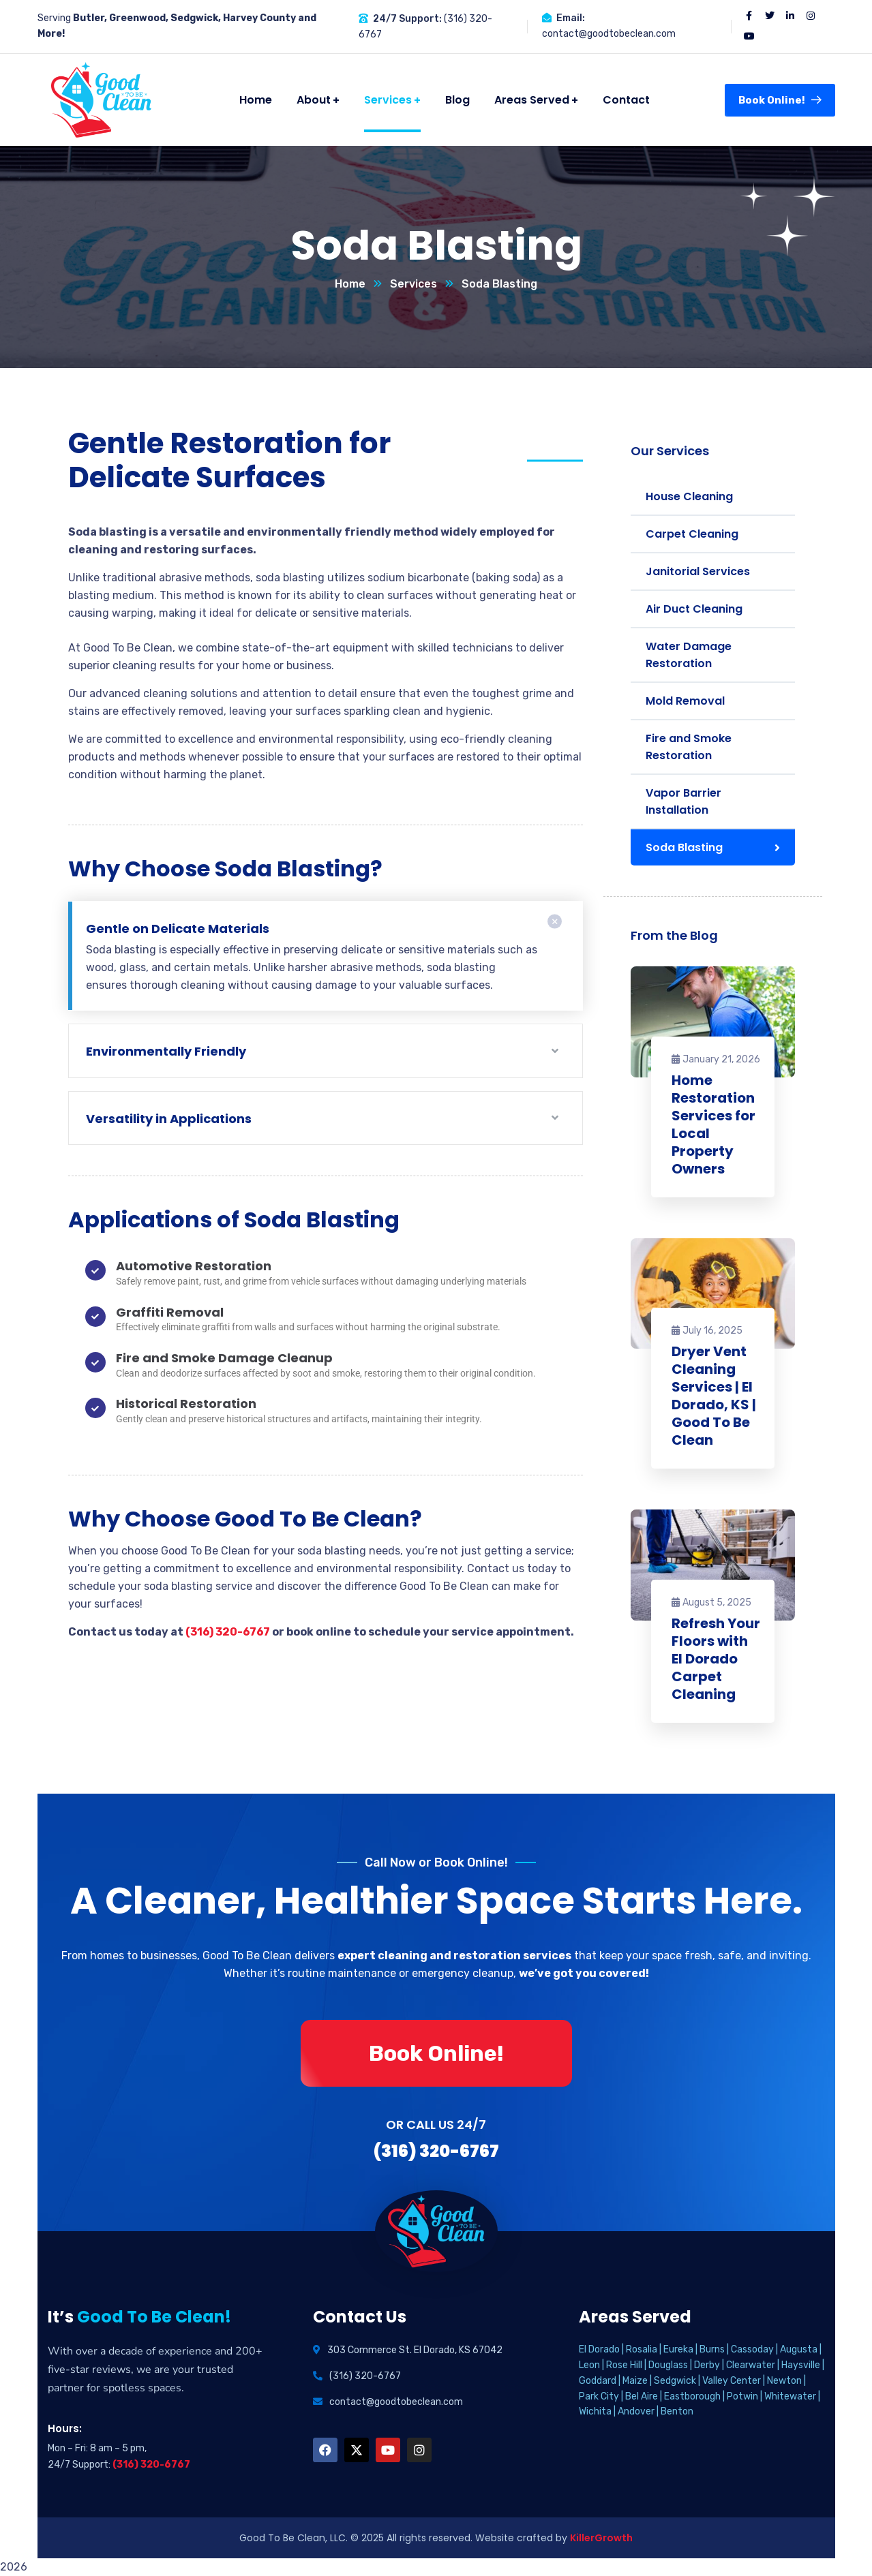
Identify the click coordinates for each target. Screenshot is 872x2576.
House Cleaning (689, 496)
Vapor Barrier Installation (683, 801)
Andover (636, 2411)
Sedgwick (675, 2381)
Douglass (668, 2365)
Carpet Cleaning (692, 534)
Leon (589, 2365)
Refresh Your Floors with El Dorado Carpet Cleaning (716, 1659)
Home (350, 283)
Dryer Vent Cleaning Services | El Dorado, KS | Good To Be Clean (714, 1396)
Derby (707, 2365)
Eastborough (692, 2396)
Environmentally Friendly (166, 1051)
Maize (635, 2381)
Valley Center (731, 2381)
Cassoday (752, 2349)
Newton (784, 2381)
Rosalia (641, 2349)
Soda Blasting (684, 847)
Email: (570, 18)
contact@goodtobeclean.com (609, 34)
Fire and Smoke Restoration (689, 747)
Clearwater (750, 2365)
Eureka (678, 2349)
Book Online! (780, 100)
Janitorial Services (698, 571)
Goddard (597, 2381)
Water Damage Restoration (689, 655)
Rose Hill (624, 2365)
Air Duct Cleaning (694, 609)
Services (413, 283)
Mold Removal (685, 701)
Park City (599, 2396)
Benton (677, 2411)
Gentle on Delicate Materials (177, 928)
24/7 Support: (407, 19)
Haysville (800, 2365)
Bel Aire (641, 2396)
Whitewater (790, 2396)
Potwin (742, 2396)
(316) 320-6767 (227, 1631)
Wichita (595, 2411)
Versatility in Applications (169, 1118)
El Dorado (599, 2349)
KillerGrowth (601, 2538)
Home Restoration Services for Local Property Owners (713, 1124)
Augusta (798, 2349)
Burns (712, 2349)
